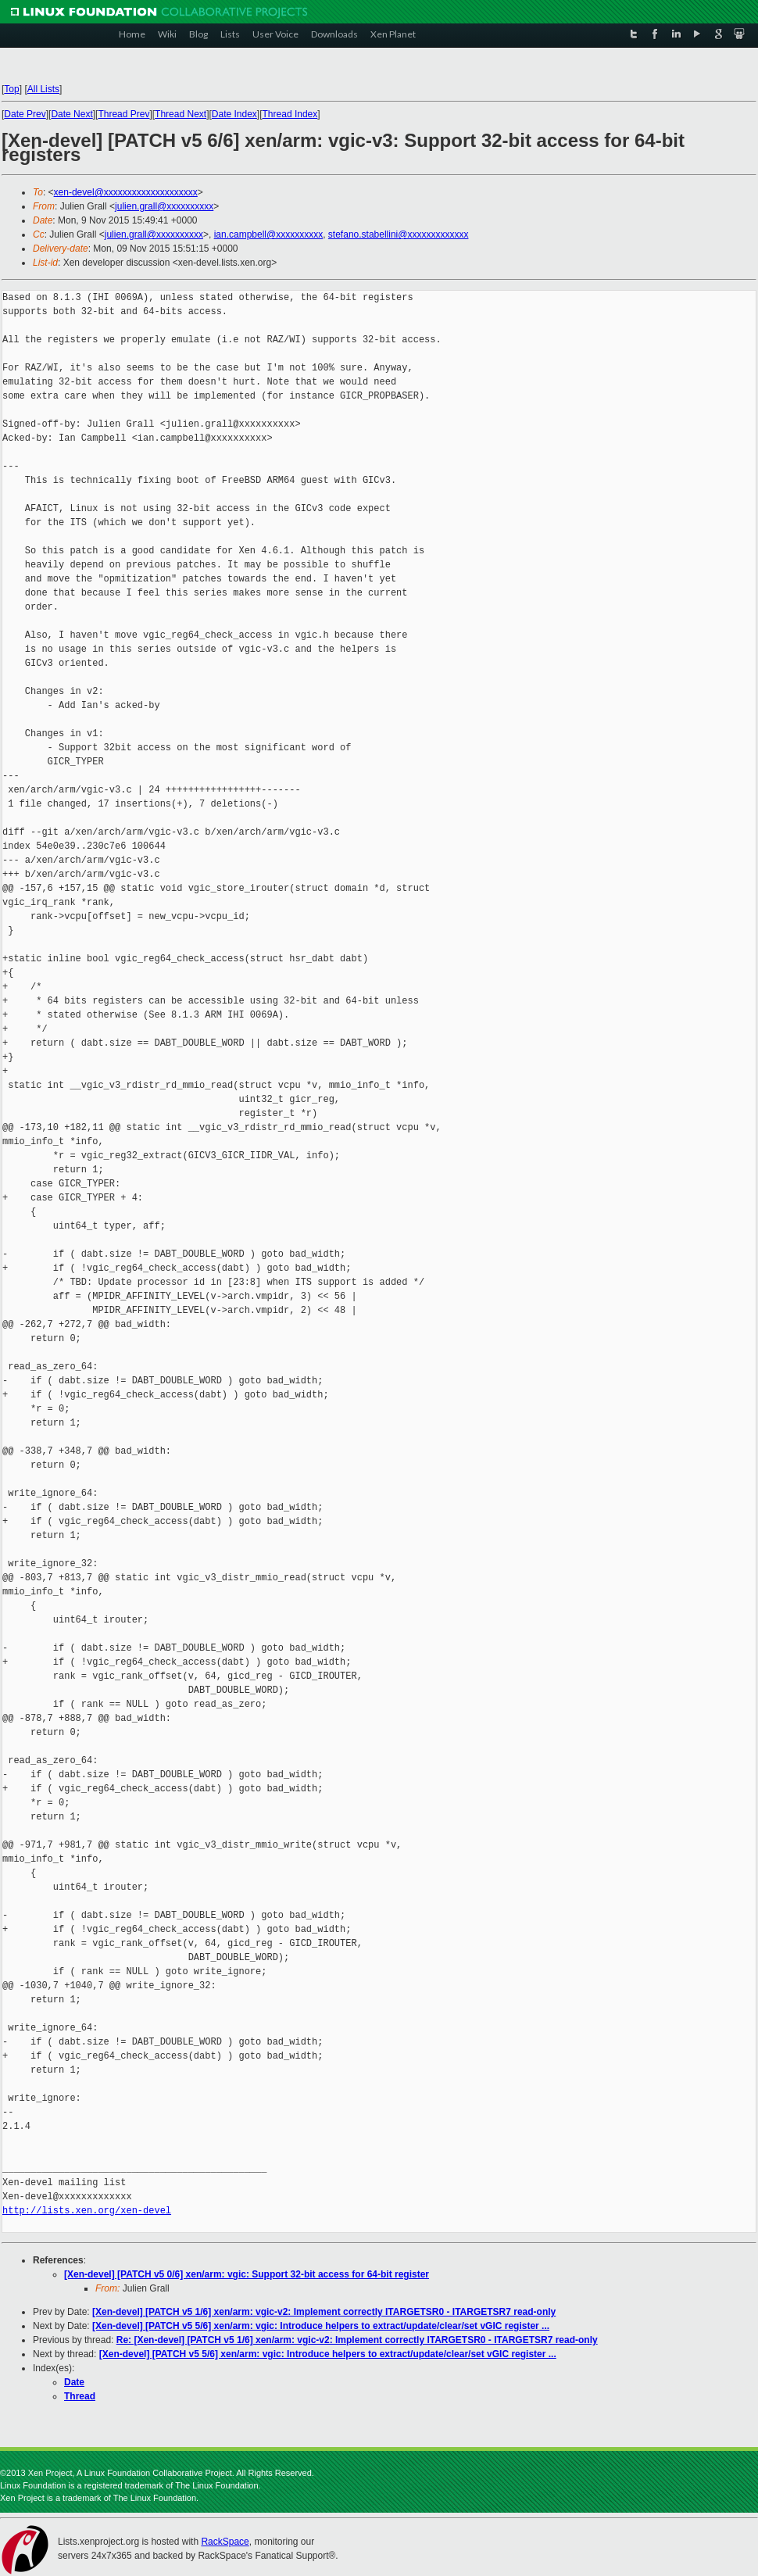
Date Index (234, 114)
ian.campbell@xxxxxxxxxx (269, 234)
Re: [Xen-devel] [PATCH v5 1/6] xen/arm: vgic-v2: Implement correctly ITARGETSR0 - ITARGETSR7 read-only (357, 2339)
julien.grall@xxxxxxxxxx (164, 206)
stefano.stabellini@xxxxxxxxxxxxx (398, 234)
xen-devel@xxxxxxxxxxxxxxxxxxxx (126, 192)
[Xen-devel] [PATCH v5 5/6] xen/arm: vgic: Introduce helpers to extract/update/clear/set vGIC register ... (320, 2325)
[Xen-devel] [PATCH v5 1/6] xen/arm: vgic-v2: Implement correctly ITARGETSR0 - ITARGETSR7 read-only (324, 2311)
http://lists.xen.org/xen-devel (86, 2210)
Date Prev (24, 114)
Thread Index (290, 114)
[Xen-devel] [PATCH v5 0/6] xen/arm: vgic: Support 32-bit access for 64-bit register (246, 2274)
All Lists (43, 89)
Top (11, 89)
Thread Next (180, 114)
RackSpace (224, 2541)
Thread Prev (123, 114)
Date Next (71, 114)
